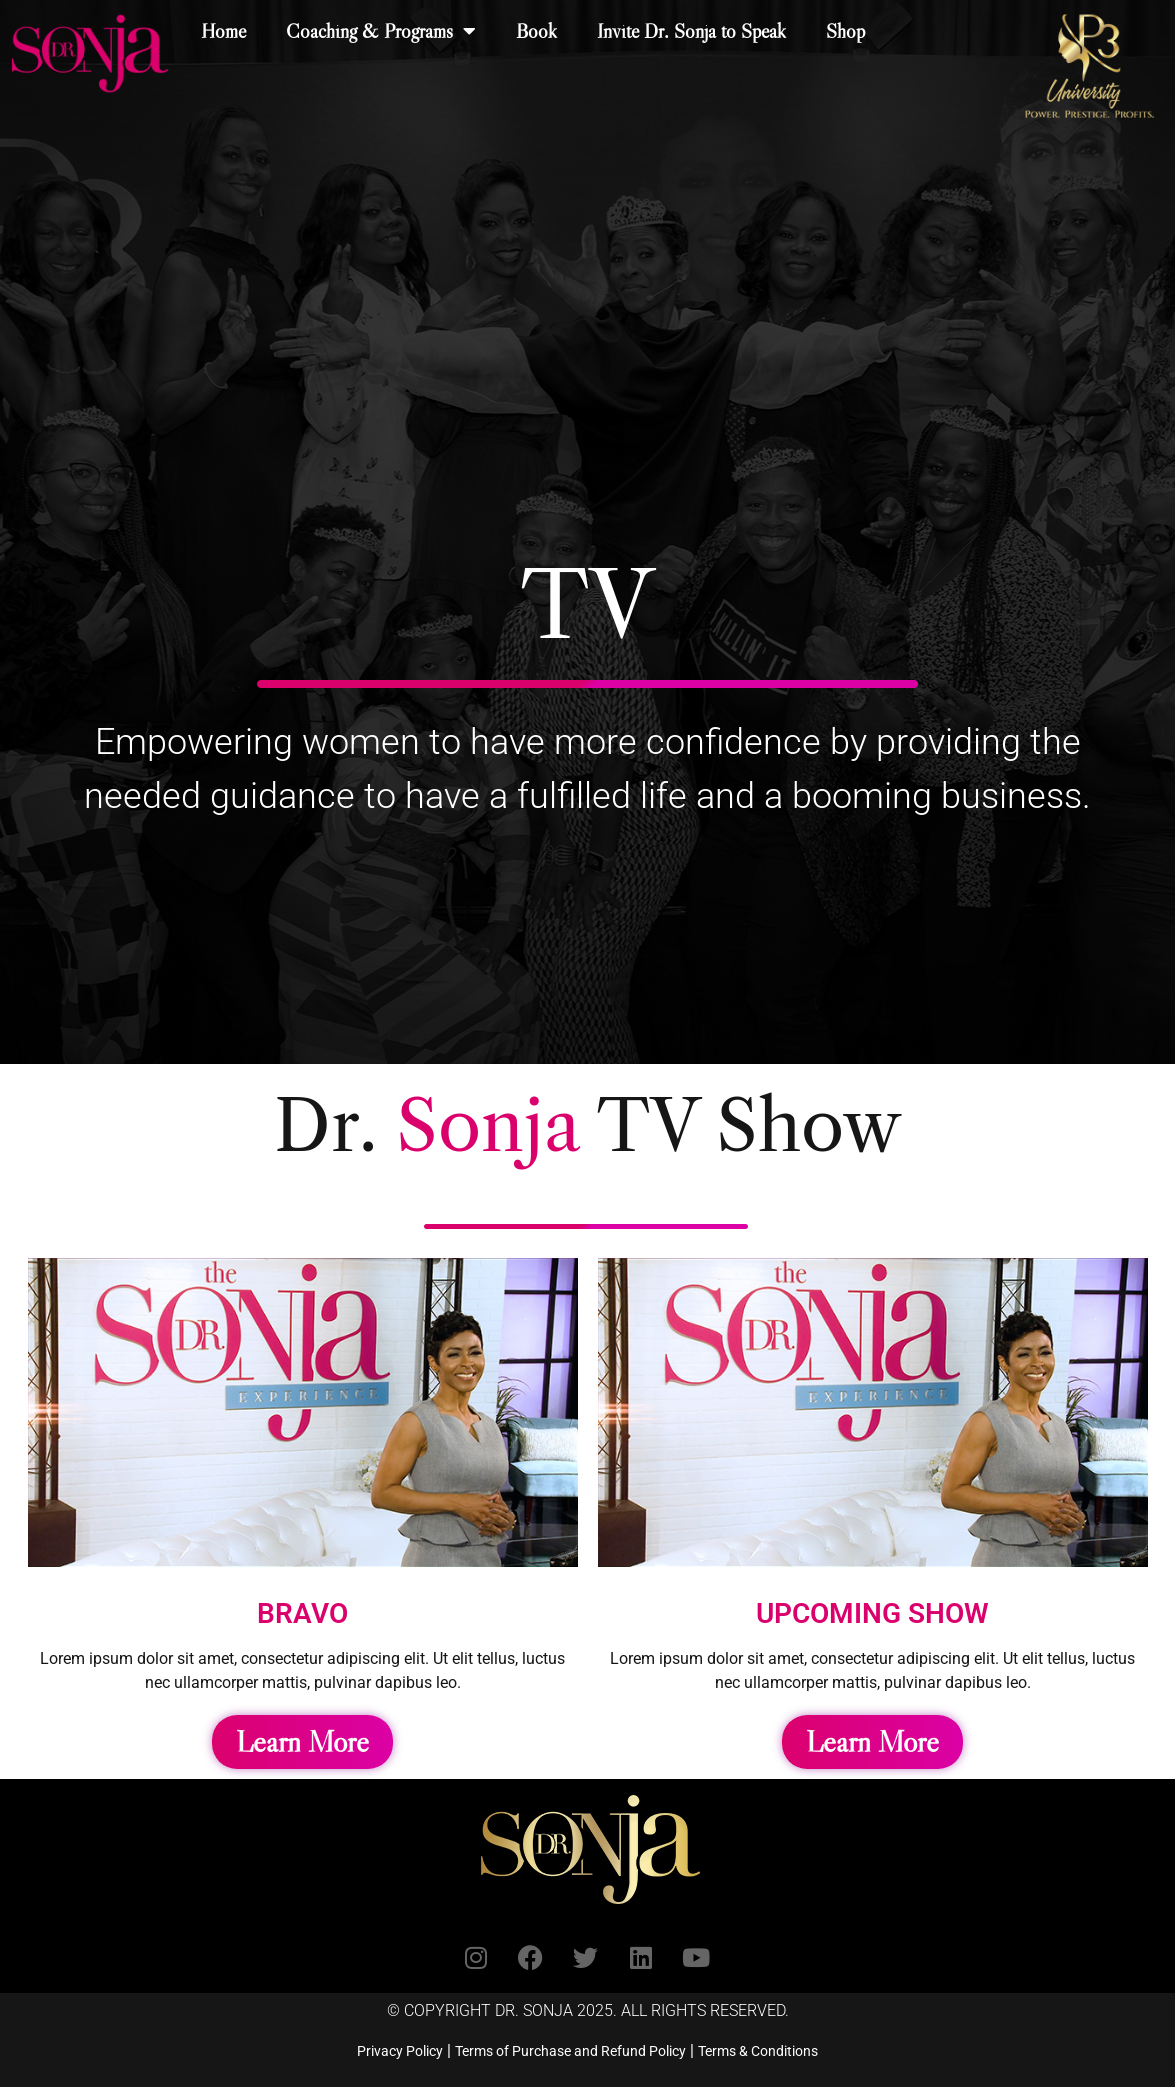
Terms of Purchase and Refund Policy (570, 2051)
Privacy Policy (400, 2051)
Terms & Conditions (758, 2051)
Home (223, 31)
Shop (845, 31)
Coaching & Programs (381, 31)
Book (536, 31)
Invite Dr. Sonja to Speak (691, 31)
